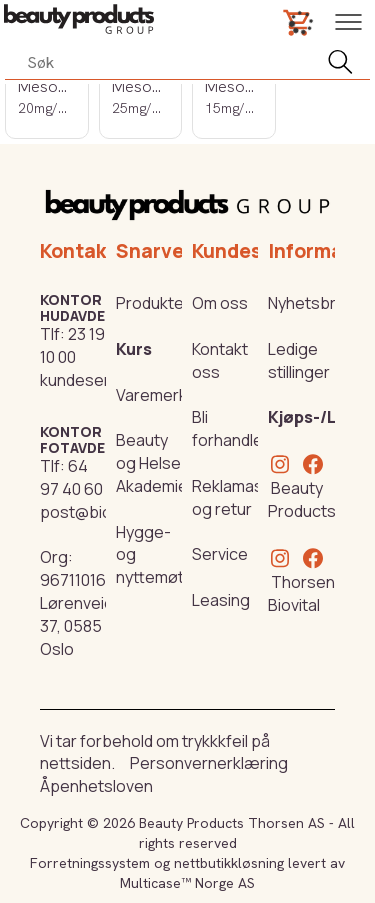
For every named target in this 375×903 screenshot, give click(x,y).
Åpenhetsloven (96, 786)
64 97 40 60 (71, 477)
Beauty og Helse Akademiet (155, 463)
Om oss (220, 303)
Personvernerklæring (209, 763)
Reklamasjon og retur (239, 497)
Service (220, 554)
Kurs (134, 349)
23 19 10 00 (72, 345)
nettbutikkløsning (229, 863)
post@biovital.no (102, 512)
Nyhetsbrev (311, 303)
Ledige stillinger (299, 360)
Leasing (221, 600)
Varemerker (159, 395)
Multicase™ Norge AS (187, 883)
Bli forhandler (230, 428)
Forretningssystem (90, 863)
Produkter (153, 303)
